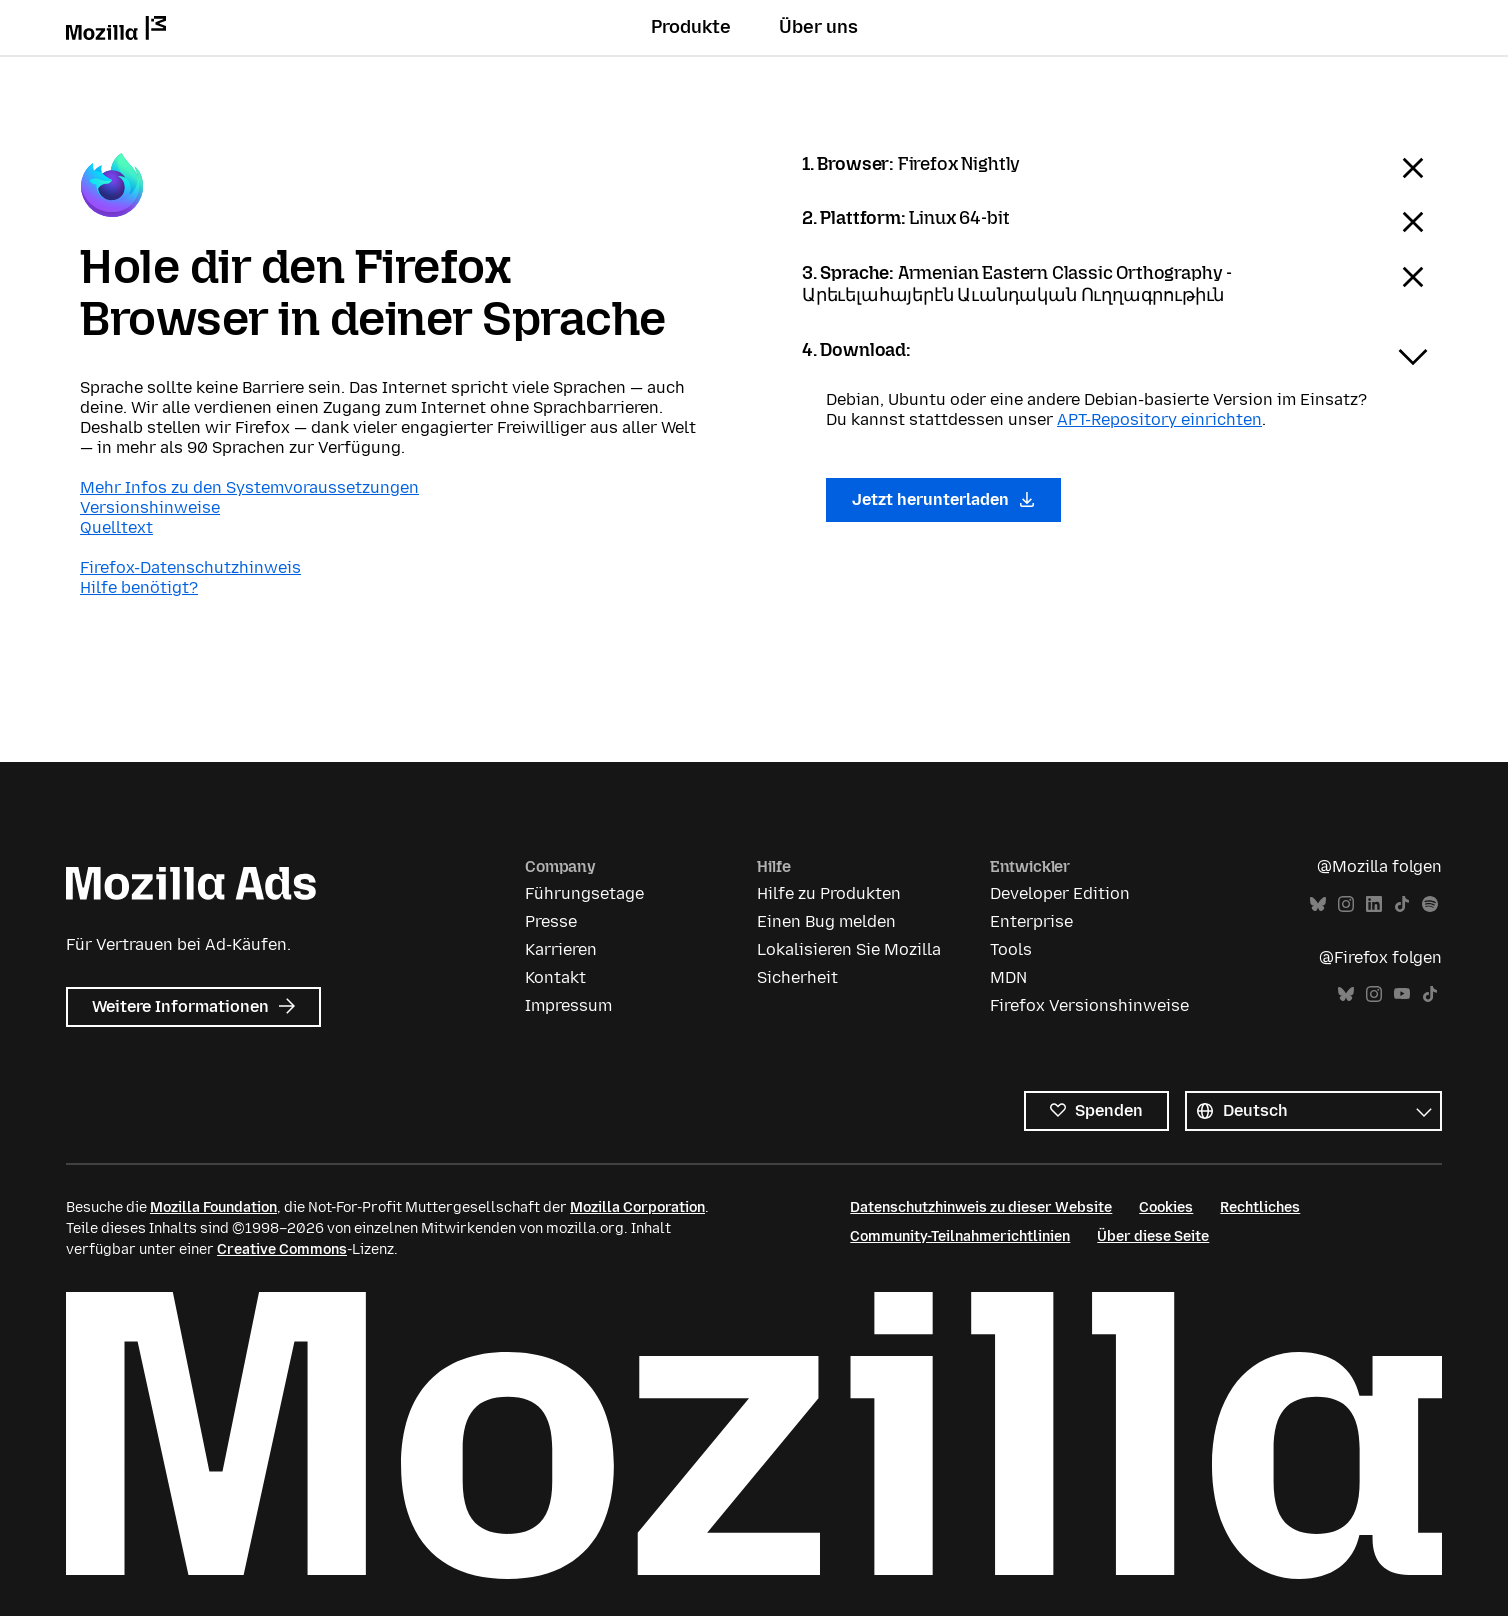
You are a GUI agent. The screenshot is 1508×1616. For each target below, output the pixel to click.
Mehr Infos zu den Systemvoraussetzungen (249, 487)
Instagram (1346, 904)
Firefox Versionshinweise (1089, 1005)
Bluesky (1318, 904)
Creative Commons (282, 1249)
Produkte (691, 27)
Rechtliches (1260, 1207)
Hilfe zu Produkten (829, 893)
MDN (1008, 977)
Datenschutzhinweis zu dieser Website (981, 1207)
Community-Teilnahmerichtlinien (960, 1236)
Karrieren (561, 949)
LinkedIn (1374, 904)
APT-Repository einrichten (1159, 419)
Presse (551, 921)
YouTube (1402, 994)
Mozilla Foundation (213, 1207)
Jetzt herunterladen (943, 499)
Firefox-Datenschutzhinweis (190, 567)
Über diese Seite (1153, 1236)
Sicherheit (797, 977)
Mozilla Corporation (637, 1207)
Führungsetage (584, 893)
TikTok (1402, 904)
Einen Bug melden (826, 921)
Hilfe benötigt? (139, 587)
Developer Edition (1060, 893)
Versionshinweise (150, 507)
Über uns (818, 27)
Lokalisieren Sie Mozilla (849, 949)
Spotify (1430, 904)
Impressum (568, 1005)
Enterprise (1031, 921)
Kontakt (555, 977)
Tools (1011, 949)
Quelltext (116, 527)
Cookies (1166, 1207)
